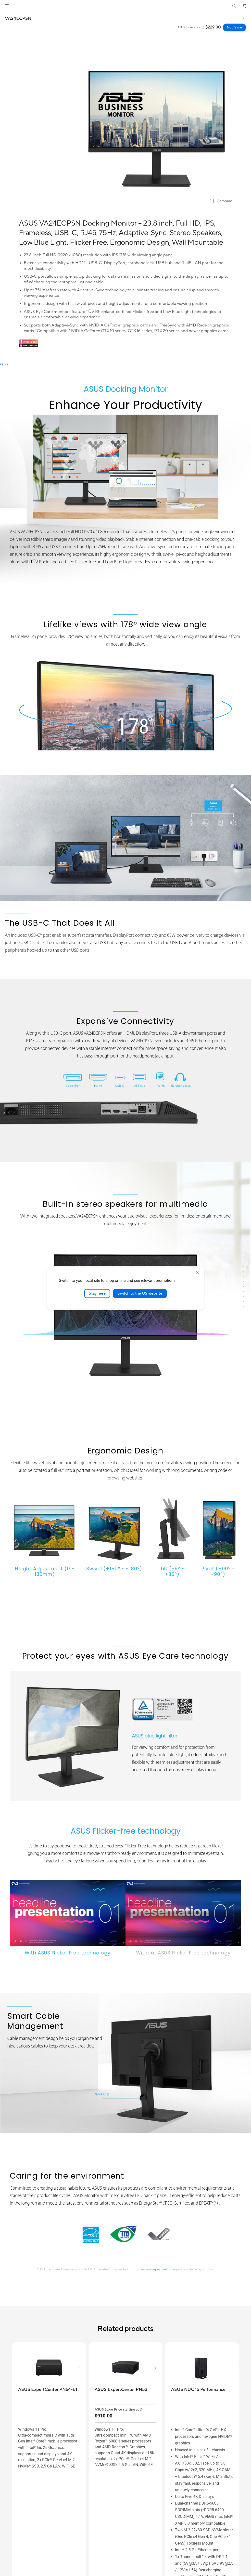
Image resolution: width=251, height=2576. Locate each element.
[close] (198, 1273)
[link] (125, 6)
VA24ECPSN (18, 18)
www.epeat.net (156, 2269)
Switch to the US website (139, 1293)
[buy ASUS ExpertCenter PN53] (121, 2389)
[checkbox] (221, 201)
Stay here (97, 1293)
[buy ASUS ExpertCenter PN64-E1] (47, 2389)
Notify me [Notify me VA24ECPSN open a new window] (234, 27)
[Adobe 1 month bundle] (28, 346)
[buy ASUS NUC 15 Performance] (198, 2389)
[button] (6, 6)
